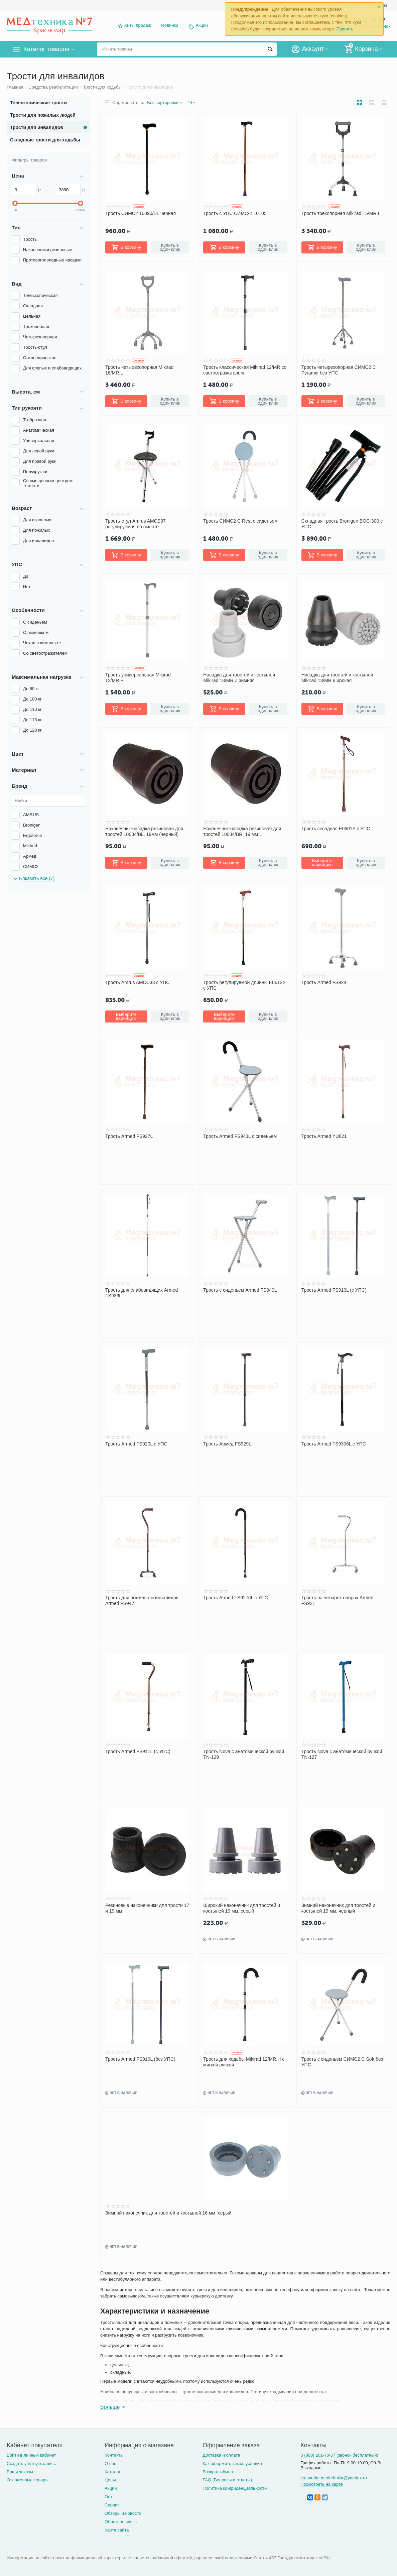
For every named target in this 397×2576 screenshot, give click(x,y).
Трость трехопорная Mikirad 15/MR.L (341, 213)
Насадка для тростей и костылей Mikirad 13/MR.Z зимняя (239, 677)
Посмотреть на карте (321, 2484)
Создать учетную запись (31, 2463)
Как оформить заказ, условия (232, 2463)
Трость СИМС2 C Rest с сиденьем (240, 521)
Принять (344, 28)
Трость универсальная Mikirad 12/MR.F (138, 677)
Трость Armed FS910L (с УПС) (334, 1290)
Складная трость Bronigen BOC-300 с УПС (342, 523)
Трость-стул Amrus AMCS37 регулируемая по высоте (135, 523)
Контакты (114, 2455)
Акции (201, 25)
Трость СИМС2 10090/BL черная (140, 213)
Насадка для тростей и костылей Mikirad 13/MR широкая (337, 677)
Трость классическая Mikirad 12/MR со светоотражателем (244, 369)
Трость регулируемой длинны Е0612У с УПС (244, 985)
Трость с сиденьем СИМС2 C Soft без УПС (342, 2061)
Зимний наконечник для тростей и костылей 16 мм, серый (168, 2213)
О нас (110, 2463)
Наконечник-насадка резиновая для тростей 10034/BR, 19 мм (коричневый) (242, 831)
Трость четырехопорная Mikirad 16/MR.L (139, 369)
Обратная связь (121, 2521)
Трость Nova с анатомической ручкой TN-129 (243, 1754)
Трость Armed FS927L (129, 1136)
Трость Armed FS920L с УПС (136, 1443)
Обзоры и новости (123, 2513)
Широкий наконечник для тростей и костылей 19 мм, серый (241, 1908)
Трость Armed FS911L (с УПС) (137, 1751)
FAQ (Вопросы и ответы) (227, 2479)
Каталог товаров (46, 49)
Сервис (112, 2504)
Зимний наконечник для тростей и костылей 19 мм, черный (338, 1908)
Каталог (112, 2471)
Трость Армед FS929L (227, 1443)
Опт (108, 2496)
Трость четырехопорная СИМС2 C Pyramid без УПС (338, 369)
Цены (110, 2479)
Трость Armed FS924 (323, 982)
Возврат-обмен (218, 2471)
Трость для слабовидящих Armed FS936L (141, 1292)
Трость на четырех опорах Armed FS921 (337, 1600)
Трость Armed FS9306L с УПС (333, 1443)
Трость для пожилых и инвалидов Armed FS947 (141, 1600)
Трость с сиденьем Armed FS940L (240, 1290)
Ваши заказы (20, 2471)
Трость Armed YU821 (324, 1136)
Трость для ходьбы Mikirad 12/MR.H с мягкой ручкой (243, 2061)
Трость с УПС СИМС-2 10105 (234, 213)
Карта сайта (117, 2530)
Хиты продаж (137, 25)
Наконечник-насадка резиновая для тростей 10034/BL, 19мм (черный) (144, 831)
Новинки (169, 25)
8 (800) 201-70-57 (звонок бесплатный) (339, 2455)
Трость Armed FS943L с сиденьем (240, 1136)
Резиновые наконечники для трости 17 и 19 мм (147, 1908)
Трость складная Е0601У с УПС (335, 828)
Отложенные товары (27, 2479)
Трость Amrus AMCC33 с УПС (137, 982)
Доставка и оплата (221, 2455)
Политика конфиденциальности (235, 2488)
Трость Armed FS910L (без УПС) (140, 2059)
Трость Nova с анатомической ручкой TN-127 (341, 1754)
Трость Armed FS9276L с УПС (235, 1597)
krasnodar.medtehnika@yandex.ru (333, 2477)
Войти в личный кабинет (31, 2455)
